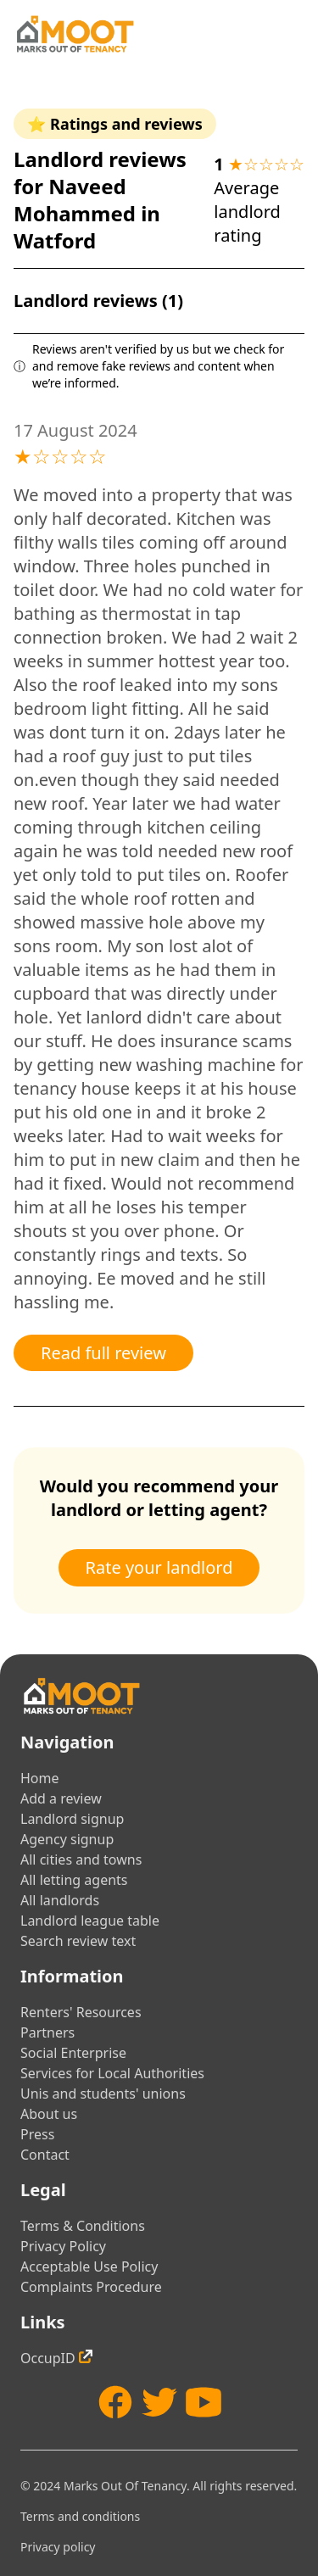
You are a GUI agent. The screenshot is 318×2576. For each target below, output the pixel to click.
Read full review (103, 1352)
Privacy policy (58, 2547)
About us (48, 2114)
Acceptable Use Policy (89, 2266)
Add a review (61, 1798)
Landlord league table (89, 1920)
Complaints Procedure (91, 2287)
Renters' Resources (81, 2012)
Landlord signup (72, 1818)
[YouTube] (203, 2402)
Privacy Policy (63, 2246)
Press (37, 2134)
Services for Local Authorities (112, 2073)
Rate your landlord (159, 1567)
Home (39, 1778)
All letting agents (74, 1880)
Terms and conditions (80, 2516)
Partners (47, 2032)
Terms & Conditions (82, 2225)
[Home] (75, 34)
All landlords (59, 1900)
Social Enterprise (73, 2053)
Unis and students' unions (103, 2093)
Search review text (78, 1941)
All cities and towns (81, 1859)
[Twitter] (159, 2402)
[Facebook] (115, 2402)
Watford (55, 240)
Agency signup (67, 1839)
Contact (45, 2154)
